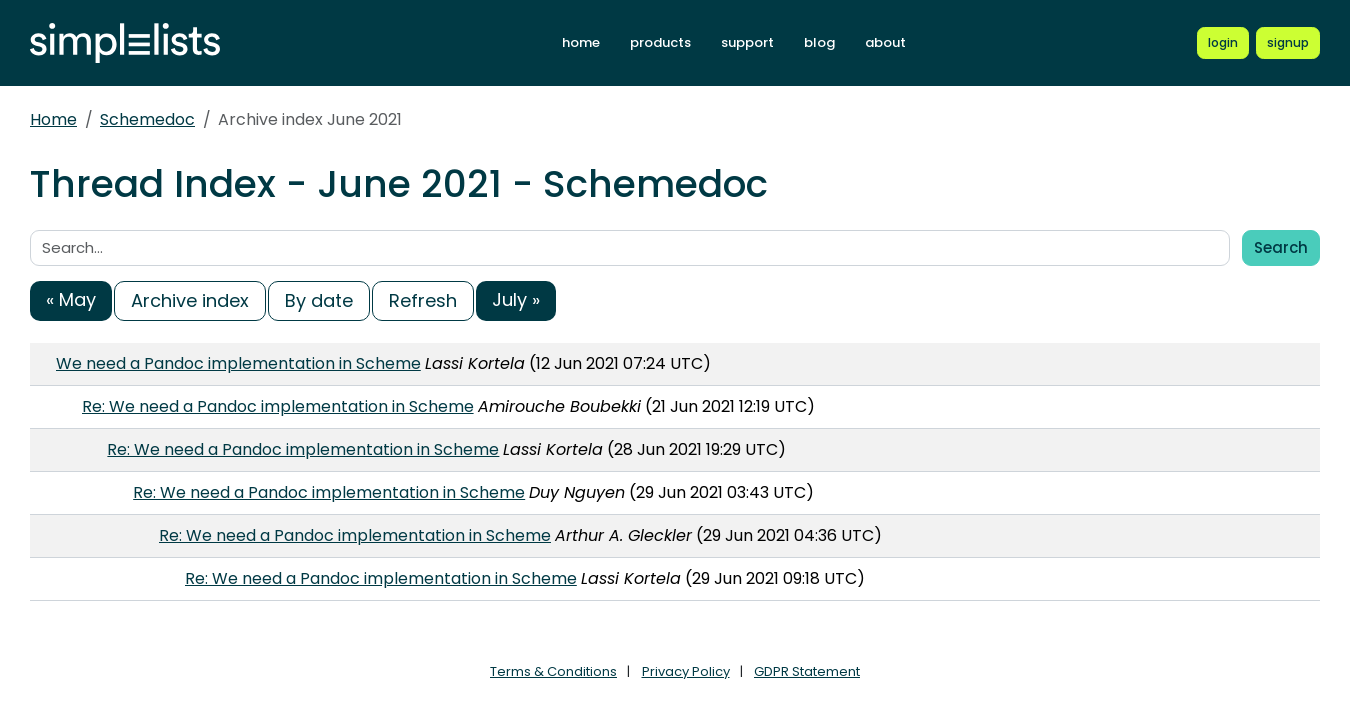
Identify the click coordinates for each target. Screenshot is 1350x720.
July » (516, 299)
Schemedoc (147, 119)
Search (1281, 247)
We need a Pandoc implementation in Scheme (238, 363)
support (747, 42)
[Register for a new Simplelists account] (1288, 43)
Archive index (190, 300)
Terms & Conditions (553, 671)
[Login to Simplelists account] (1223, 43)
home (581, 42)
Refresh (423, 300)
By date (319, 300)
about (885, 42)
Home (53, 119)
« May (71, 299)
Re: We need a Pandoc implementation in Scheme (278, 406)
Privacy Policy (686, 671)
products (660, 42)
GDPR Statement (807, 671)
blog (819, 42)
